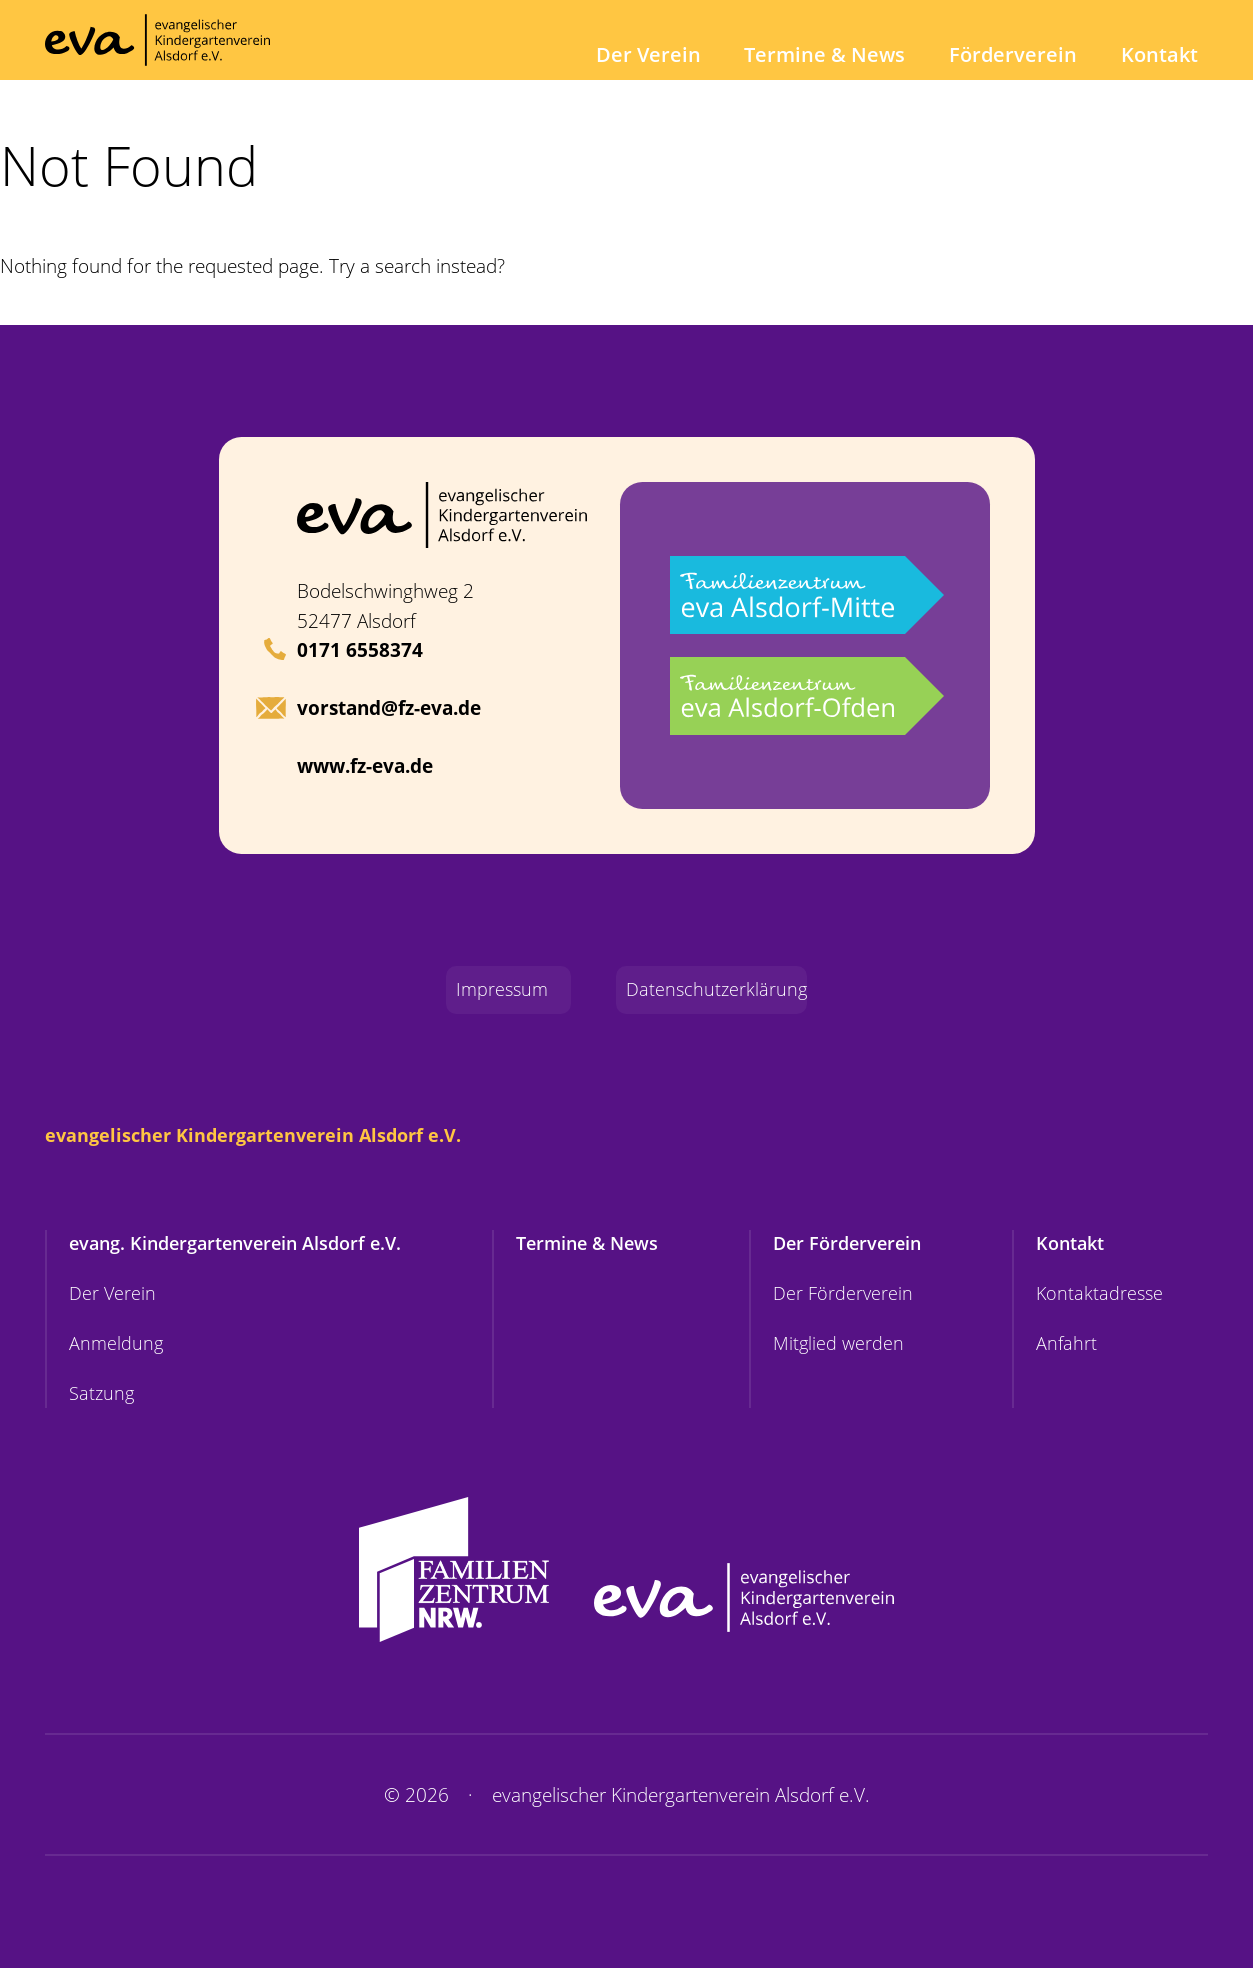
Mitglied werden (841, 1350)
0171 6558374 (360, 650)
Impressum (489, 991)
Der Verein (679, 54)
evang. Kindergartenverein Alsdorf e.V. (244, 1247)
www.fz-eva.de (365, 766)
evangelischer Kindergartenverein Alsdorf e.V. (260, 1138)
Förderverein (1023, 54)
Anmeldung (117, 1350)
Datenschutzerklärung (720, 991)
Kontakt (1162, 54)
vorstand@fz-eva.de (389, 709)
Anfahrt (1064, 1350)
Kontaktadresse (1098, 1299)
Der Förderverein (853, 1247)
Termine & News (845, 54)
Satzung (102, 1402)
